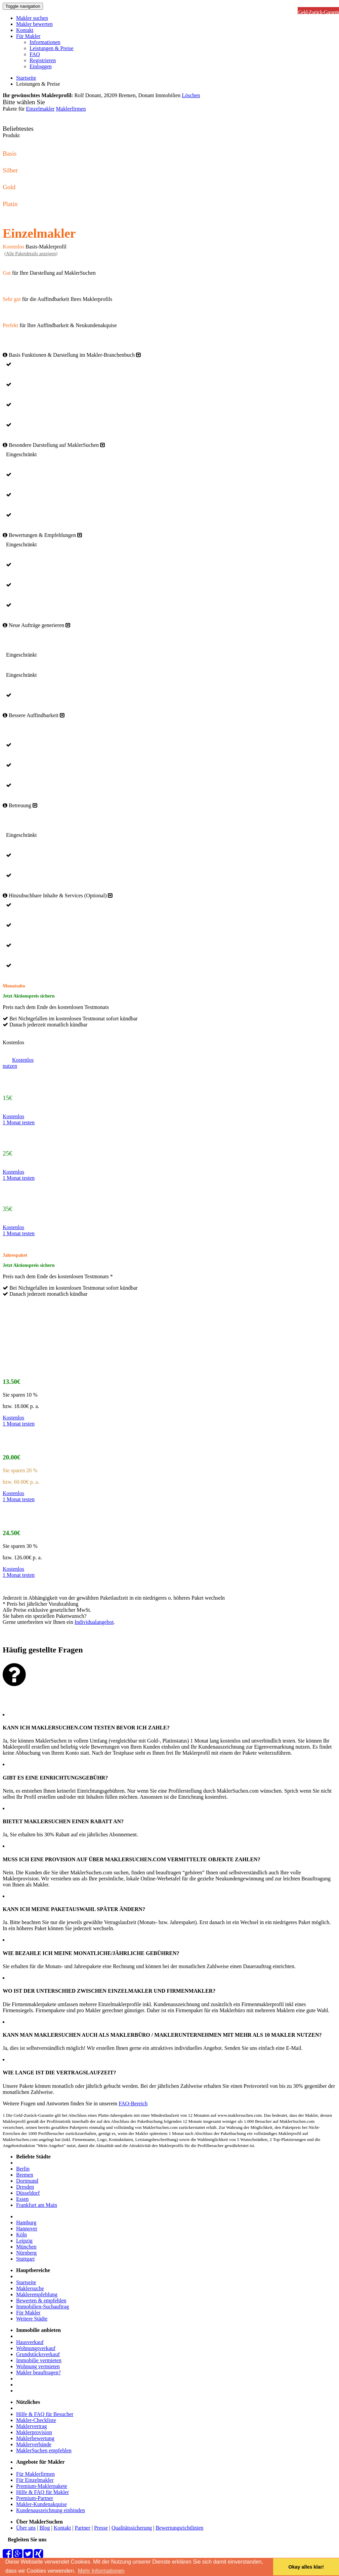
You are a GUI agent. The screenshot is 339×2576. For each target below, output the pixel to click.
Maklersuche (30, 2288)
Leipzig (24, 2240)
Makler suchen (32, 18)
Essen (22, 2199)
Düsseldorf (28, 2193)
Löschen (191, 95)
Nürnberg (26, 2253)
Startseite (26, 78)
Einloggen (41, 66)
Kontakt (25, 30)
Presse (101, 2528)
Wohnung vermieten (38, 2366)
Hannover (26, 2228)
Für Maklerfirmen (35, 2474)
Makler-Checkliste (36, 2420)
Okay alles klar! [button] (306, 2567)
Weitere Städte (31, 2318)
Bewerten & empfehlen (41, 2300)
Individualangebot (94, 1622)
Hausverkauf (30, 2342)
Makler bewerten (34, 24)
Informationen (45, 42)
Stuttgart (25, 2259)
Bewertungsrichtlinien (179, 2528)
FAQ (35, 54)
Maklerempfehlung (36, 2294)
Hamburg (26, 2222)
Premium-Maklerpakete (41, 2486)
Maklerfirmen (71, 109)
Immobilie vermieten (38, 2360)
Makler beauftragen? (38, 2372)
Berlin (23, 2169)
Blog (44, 2528)
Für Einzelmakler (35, 2480)
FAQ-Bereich (133, 2103)
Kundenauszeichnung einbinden (50, 2510)
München (26, 2247)
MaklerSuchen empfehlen (44, 2450)
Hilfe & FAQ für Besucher (44, 2414)
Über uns (26, 2528)
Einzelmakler (40, 109)
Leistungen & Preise (52, 48)
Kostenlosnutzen (18, 1063)
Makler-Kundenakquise (41, 2504)
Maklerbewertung (35, 2438)
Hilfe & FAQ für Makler (42, 2492)
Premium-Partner (34, 2498)
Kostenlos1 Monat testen (19, 1119)
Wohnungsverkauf (35, 2348)
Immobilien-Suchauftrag (42, 2306)
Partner (82, 2528)
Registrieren (43, 60)
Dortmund (27, 2181)
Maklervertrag (31, 2426)
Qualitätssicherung (132, 2528)
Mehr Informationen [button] (101, 2571)
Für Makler (28, 36)
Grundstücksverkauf (38, 2354)
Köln (21, 2234)
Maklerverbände (33, 2444)
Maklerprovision (34, 2432)
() (30, 253)
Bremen (24, 2175)
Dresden (25, 2187)
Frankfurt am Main (36, 2205)
